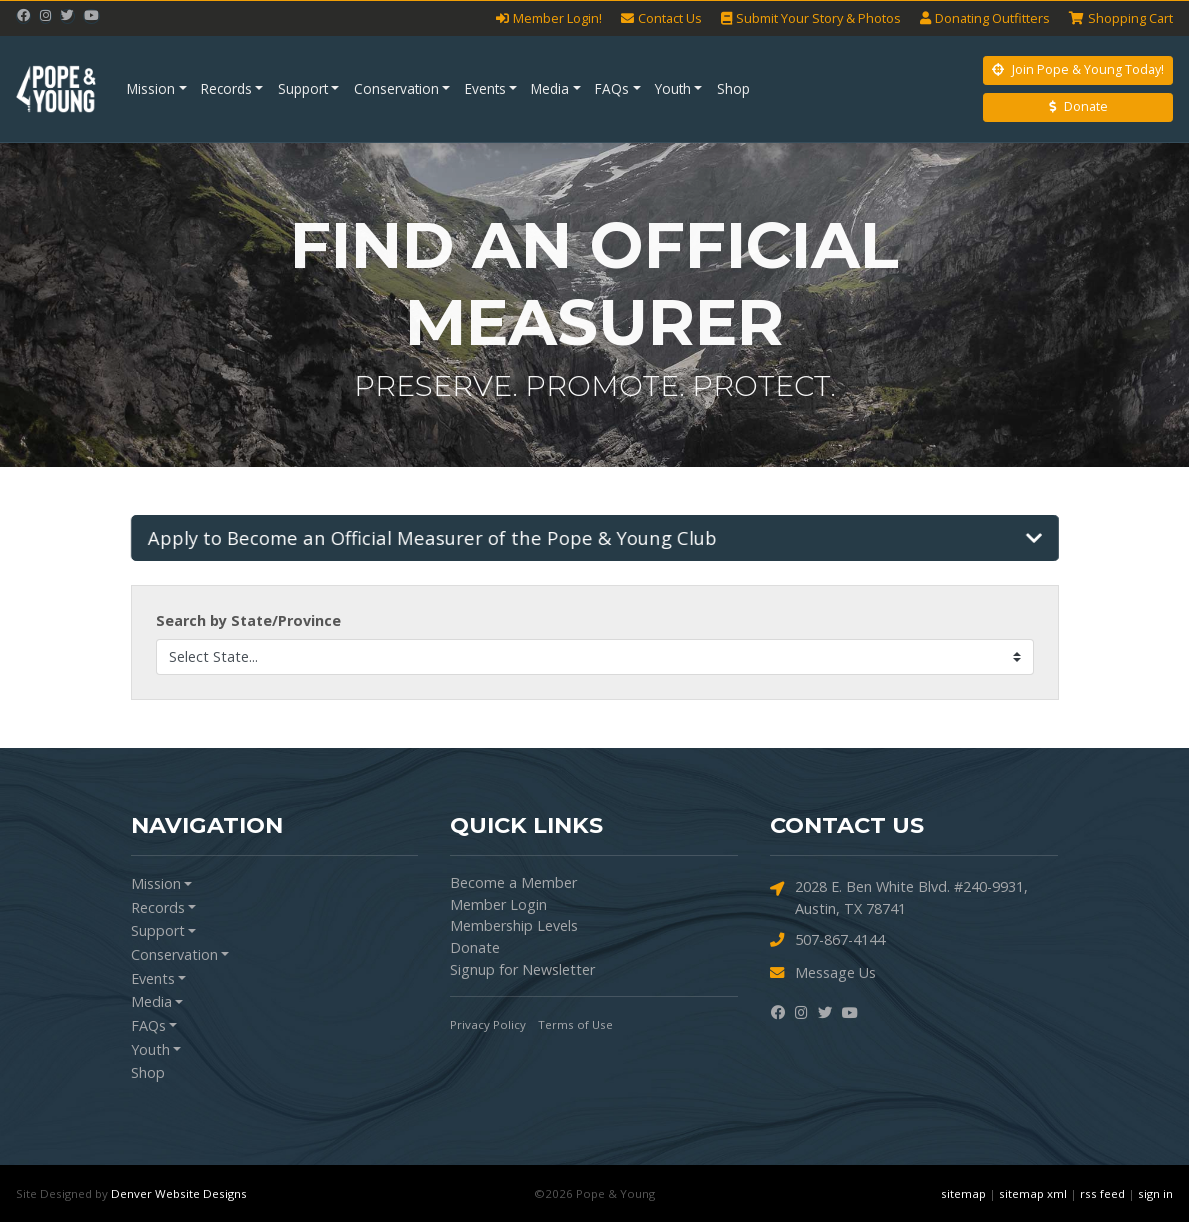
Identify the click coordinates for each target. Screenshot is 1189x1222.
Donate (1078, 106)
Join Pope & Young (1078, 69)
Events (485, 88)
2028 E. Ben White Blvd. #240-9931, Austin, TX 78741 (899, 897)
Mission (151, 88)
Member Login (498, 904)
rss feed (1102, 1193)
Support (303, 88)
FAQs (612, 88)
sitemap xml (1033, 1193)
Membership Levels (514, 925)
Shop (733, 88)
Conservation (396, 88)
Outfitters (985, 18)
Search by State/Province (248, 620)
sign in (1155, 1193)
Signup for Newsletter (522, 969)
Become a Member (513, 882)
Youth (673, 88)
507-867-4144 (827, 939)
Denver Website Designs (179, 1193)
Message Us (823, 972)
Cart (1121, 18)
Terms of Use (575, 1024)
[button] (596, 538)
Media (550, 88)
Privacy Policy (488, 1024)
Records (226, 88)
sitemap (963, 1193)
